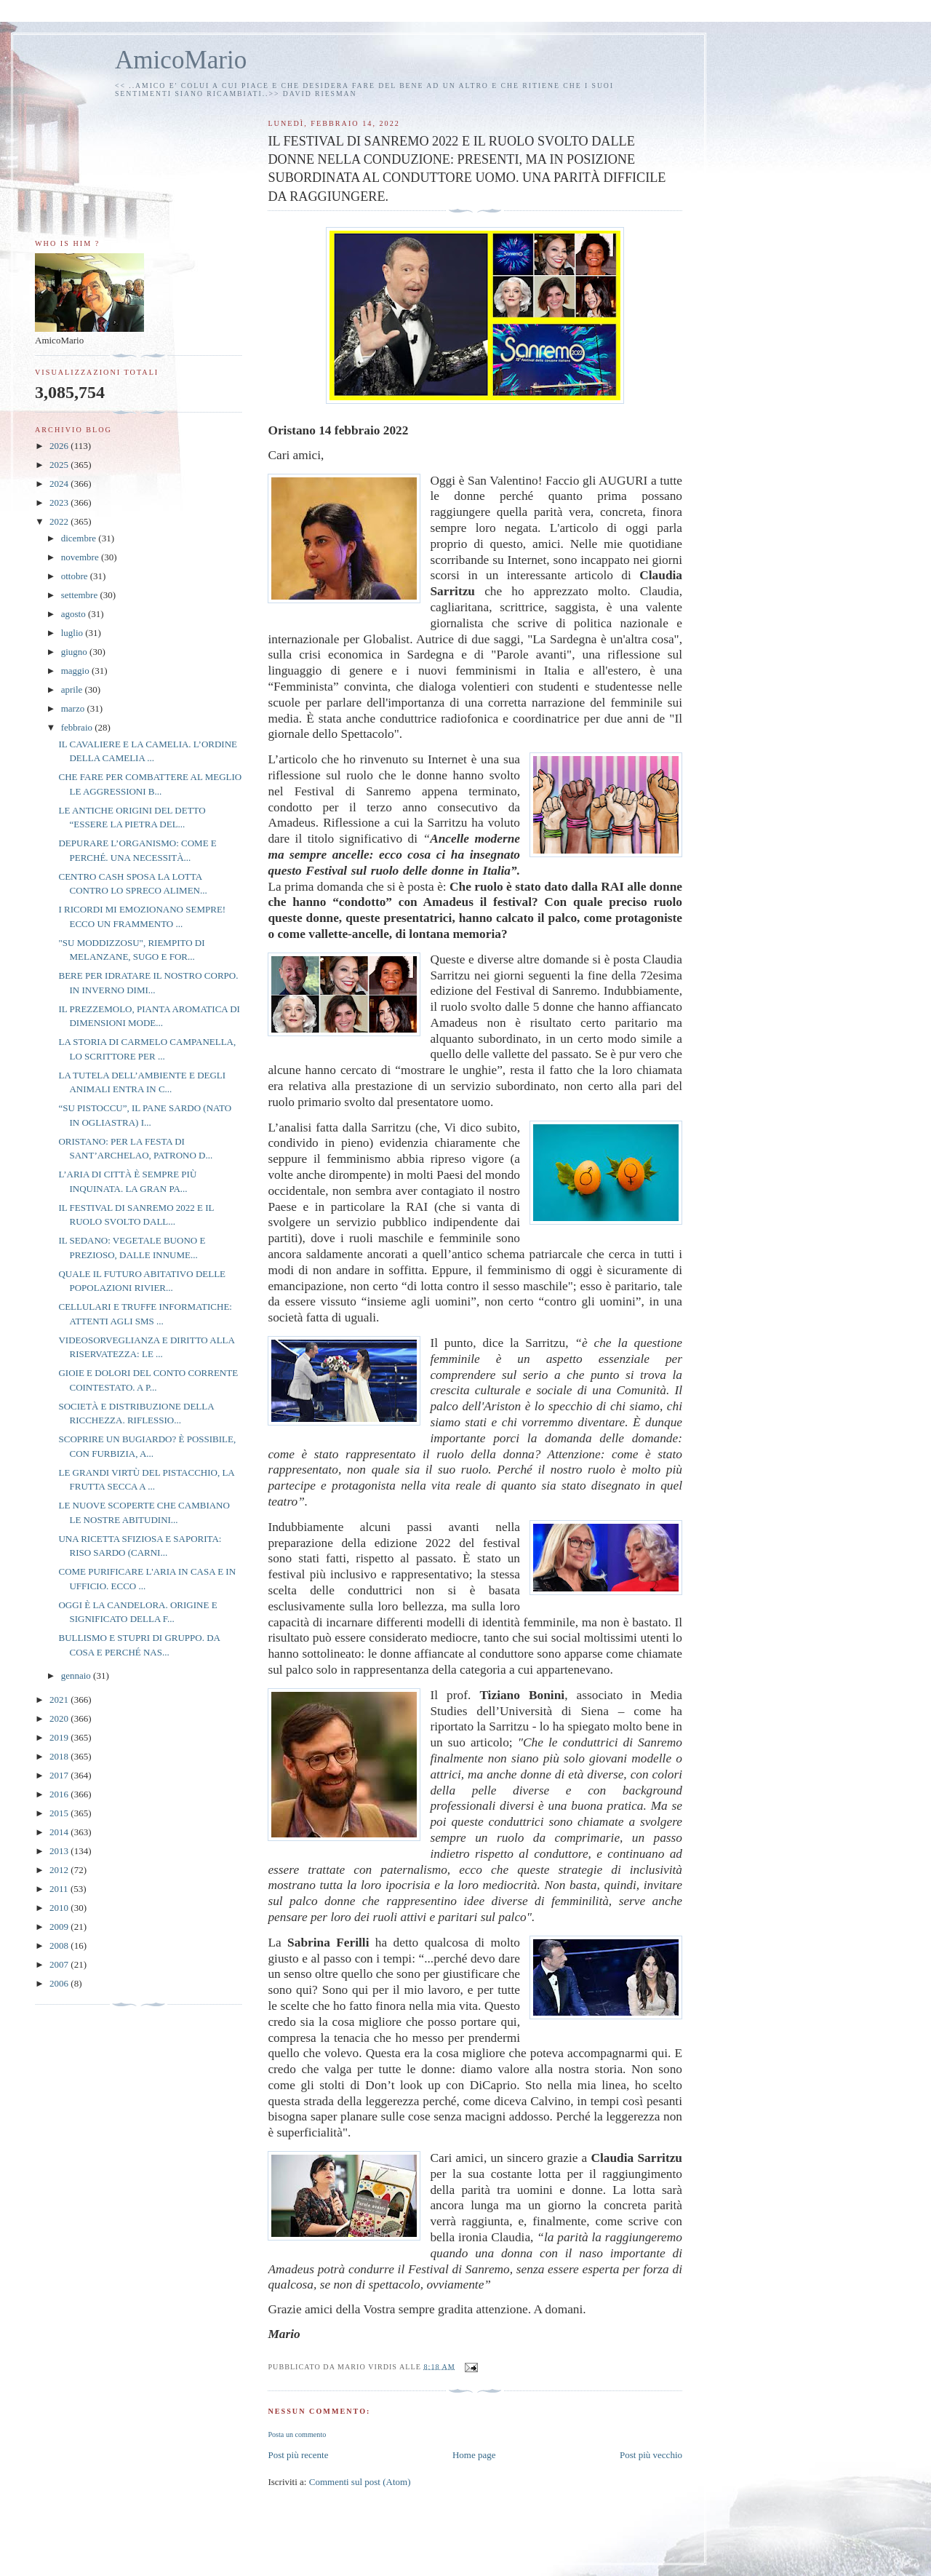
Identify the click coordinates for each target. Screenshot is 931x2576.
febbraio (78, 727)
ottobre (75, 576)
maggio (76, 670)
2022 (60, 521)
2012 (60, 1869)
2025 (60, 464)
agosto (74, 613)
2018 (60, 1756)
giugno (75, 651)
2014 (60, 1831)
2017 (60, 1775)
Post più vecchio (651, 2454)
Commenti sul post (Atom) (360, 2481)
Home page (474, 2454)
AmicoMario (181, 60)
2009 (60, 1926)
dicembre (80, 538)
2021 (60, 1699)
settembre (80, 594)
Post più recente (298, 2454)
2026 (60, 445)
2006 (60, 1983)
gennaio (77, 1675)
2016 (60, 1794)
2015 (60, 1813)
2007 (60, 1964)
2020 (60, 1718)
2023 (60, 502)
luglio (73, 632)
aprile (73, 689)
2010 (60, 1907)
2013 (60, 1850)
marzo (74, 708)
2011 (60, 1888)
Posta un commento (297, 2434)
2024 (60, 483)
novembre (81, 557)
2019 (60, 1737)
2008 (60, 1945)
